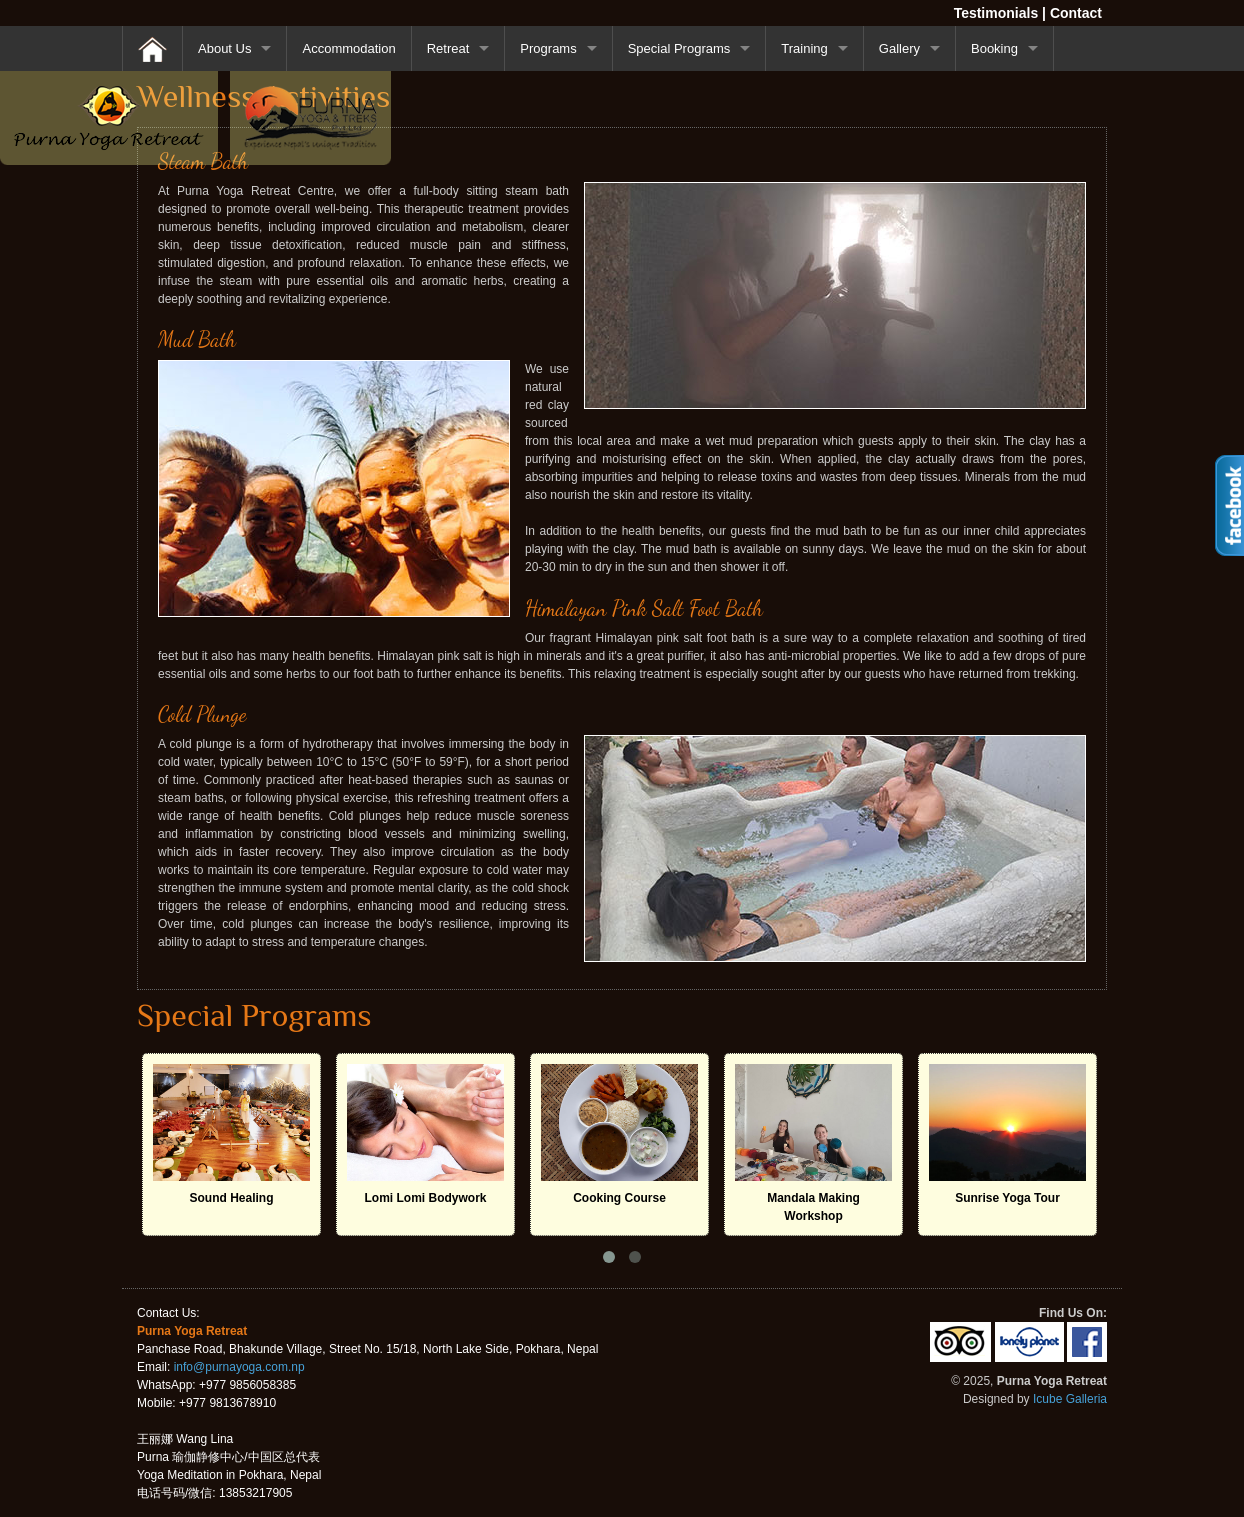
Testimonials (996, 13)
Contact (1076, 13)
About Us (224, 48)
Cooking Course (619, 1198)
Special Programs (679, 48)
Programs (548, 48)
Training (804, 48)
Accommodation (348, 48)
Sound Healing (232, 1198)
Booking (994, 48)
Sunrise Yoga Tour (1007, 1198)
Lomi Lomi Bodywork (425, 1198)
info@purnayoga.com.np (239, 1367)
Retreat (448, 48)
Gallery (899, 48)
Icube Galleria (1070, 1399)
